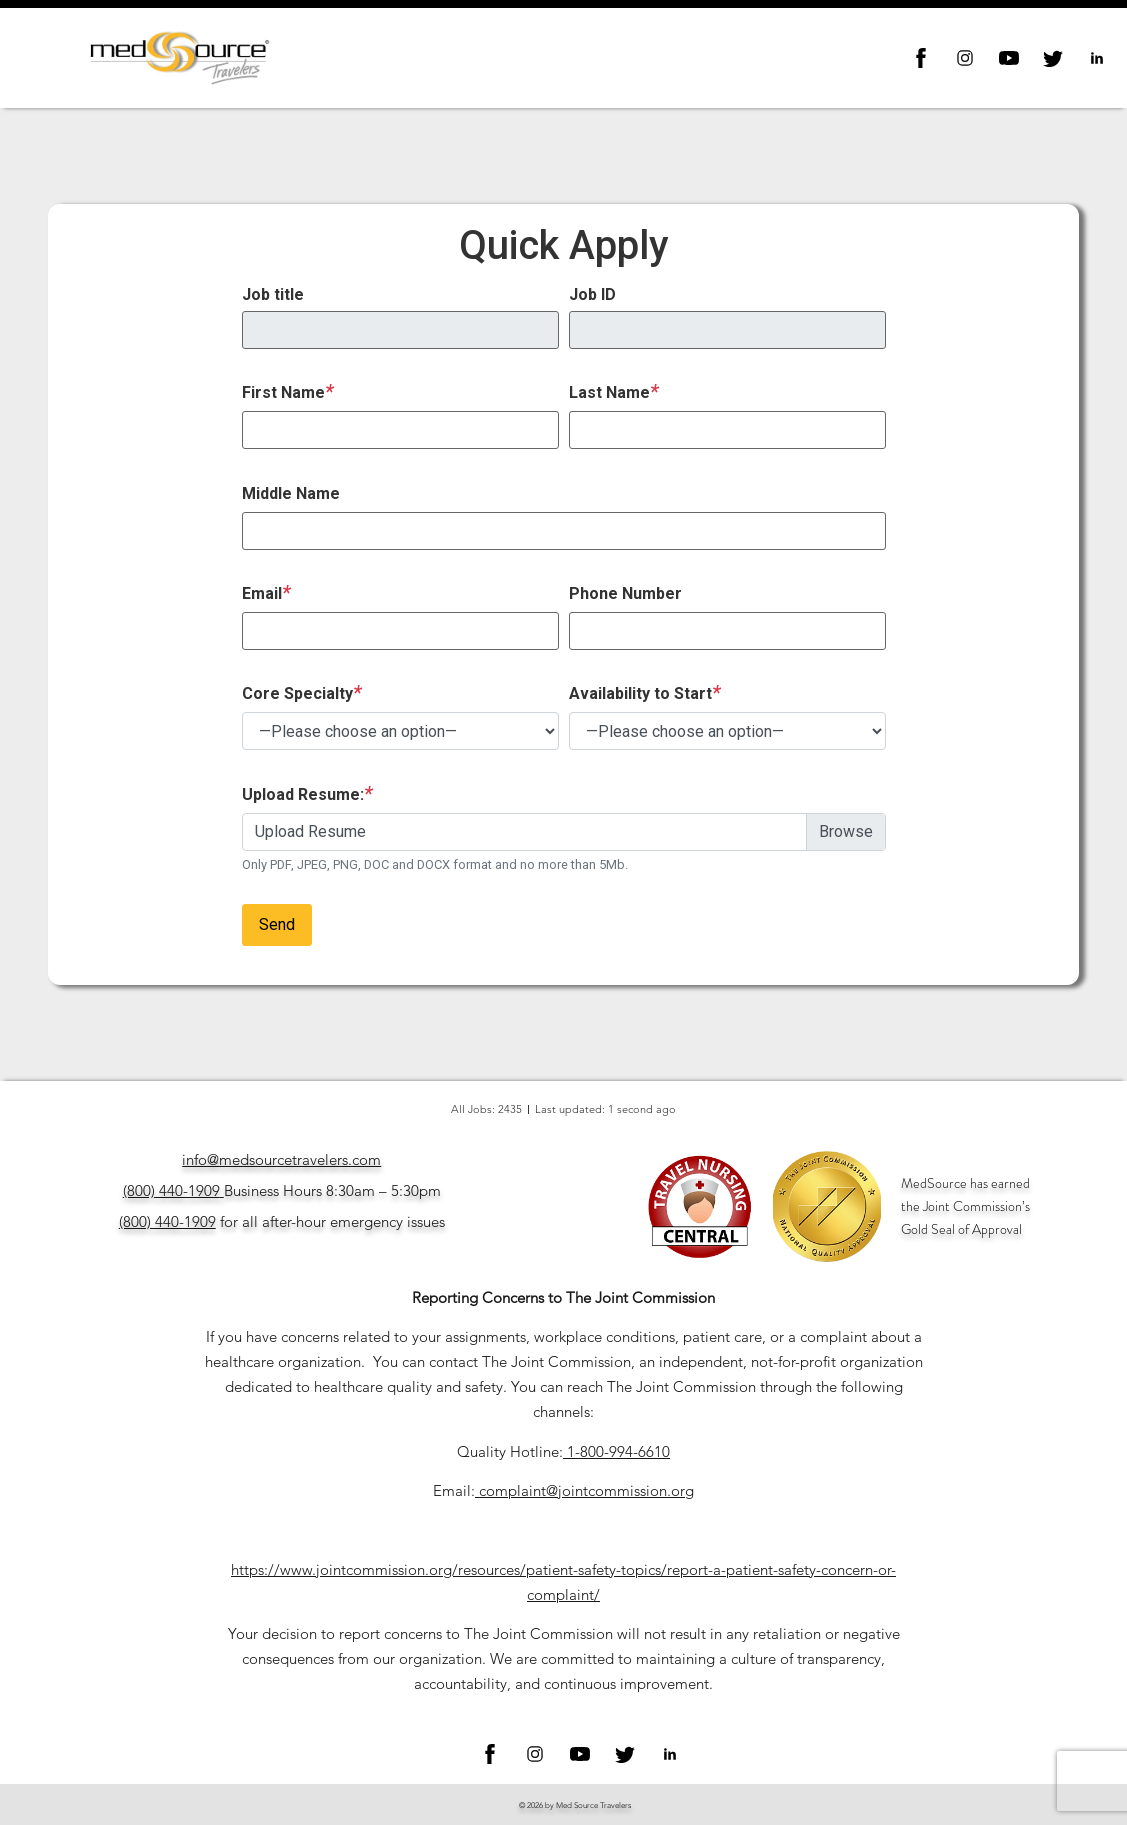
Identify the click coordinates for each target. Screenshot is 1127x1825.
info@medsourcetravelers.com (281, 1159)
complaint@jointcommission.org (586, 1490)
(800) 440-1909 (171, 1190)
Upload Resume (310, 831)
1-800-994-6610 (618, 1451)
